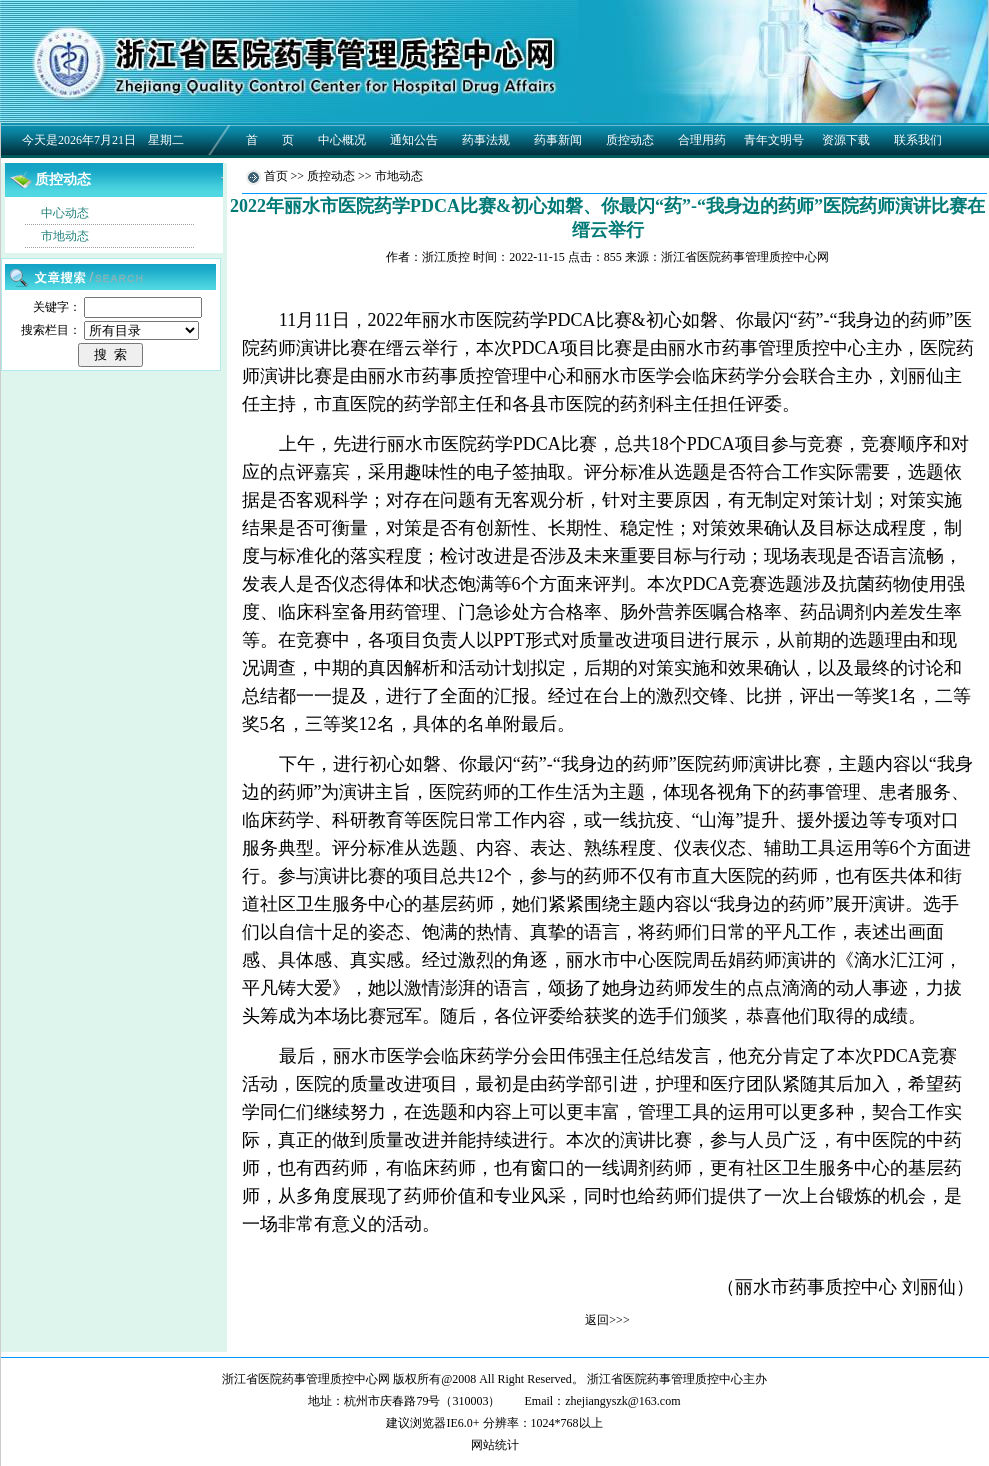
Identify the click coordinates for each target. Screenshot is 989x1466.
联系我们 (918, 140)
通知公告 (414, 140)
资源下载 (846, 140)
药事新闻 (558, 140)
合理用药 (702, 140)
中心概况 (342, 140)
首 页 (270, 140)
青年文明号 (774, 140)
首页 (276, 176)
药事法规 (486, 140)
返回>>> (607, 1320)
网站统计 (495, 1445)
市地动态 (65, 236)
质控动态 (630, 140)
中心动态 (65, 213)
